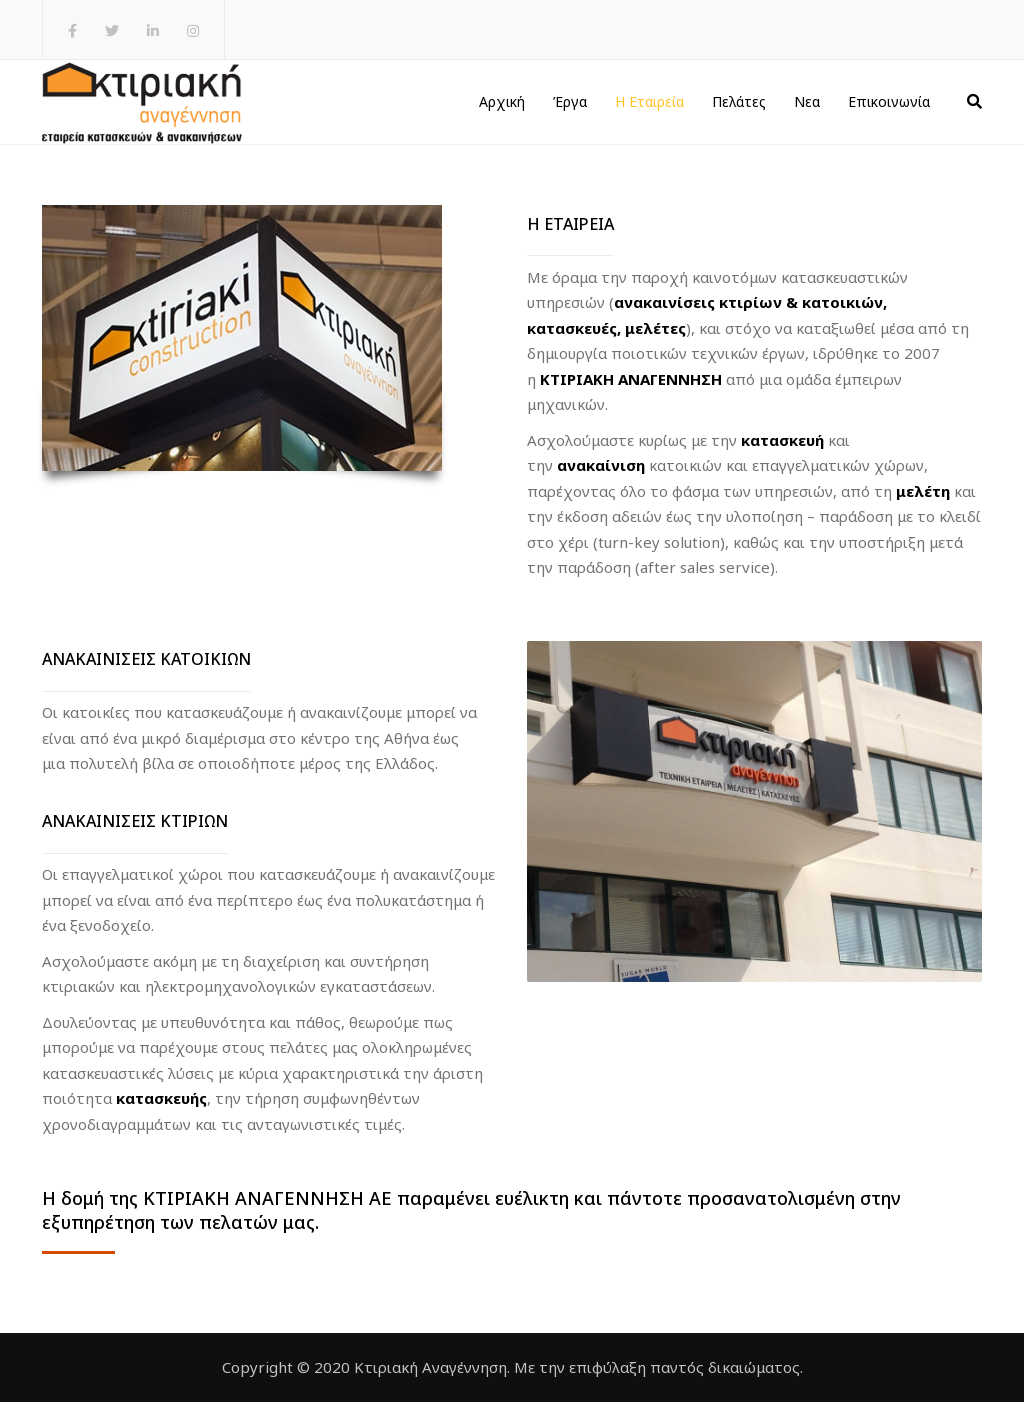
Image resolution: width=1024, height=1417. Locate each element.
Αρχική (502, 108)
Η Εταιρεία (649, 108)
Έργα (570, 108)
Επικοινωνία (889, 108)
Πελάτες (739, 108)
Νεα (807, 108)
